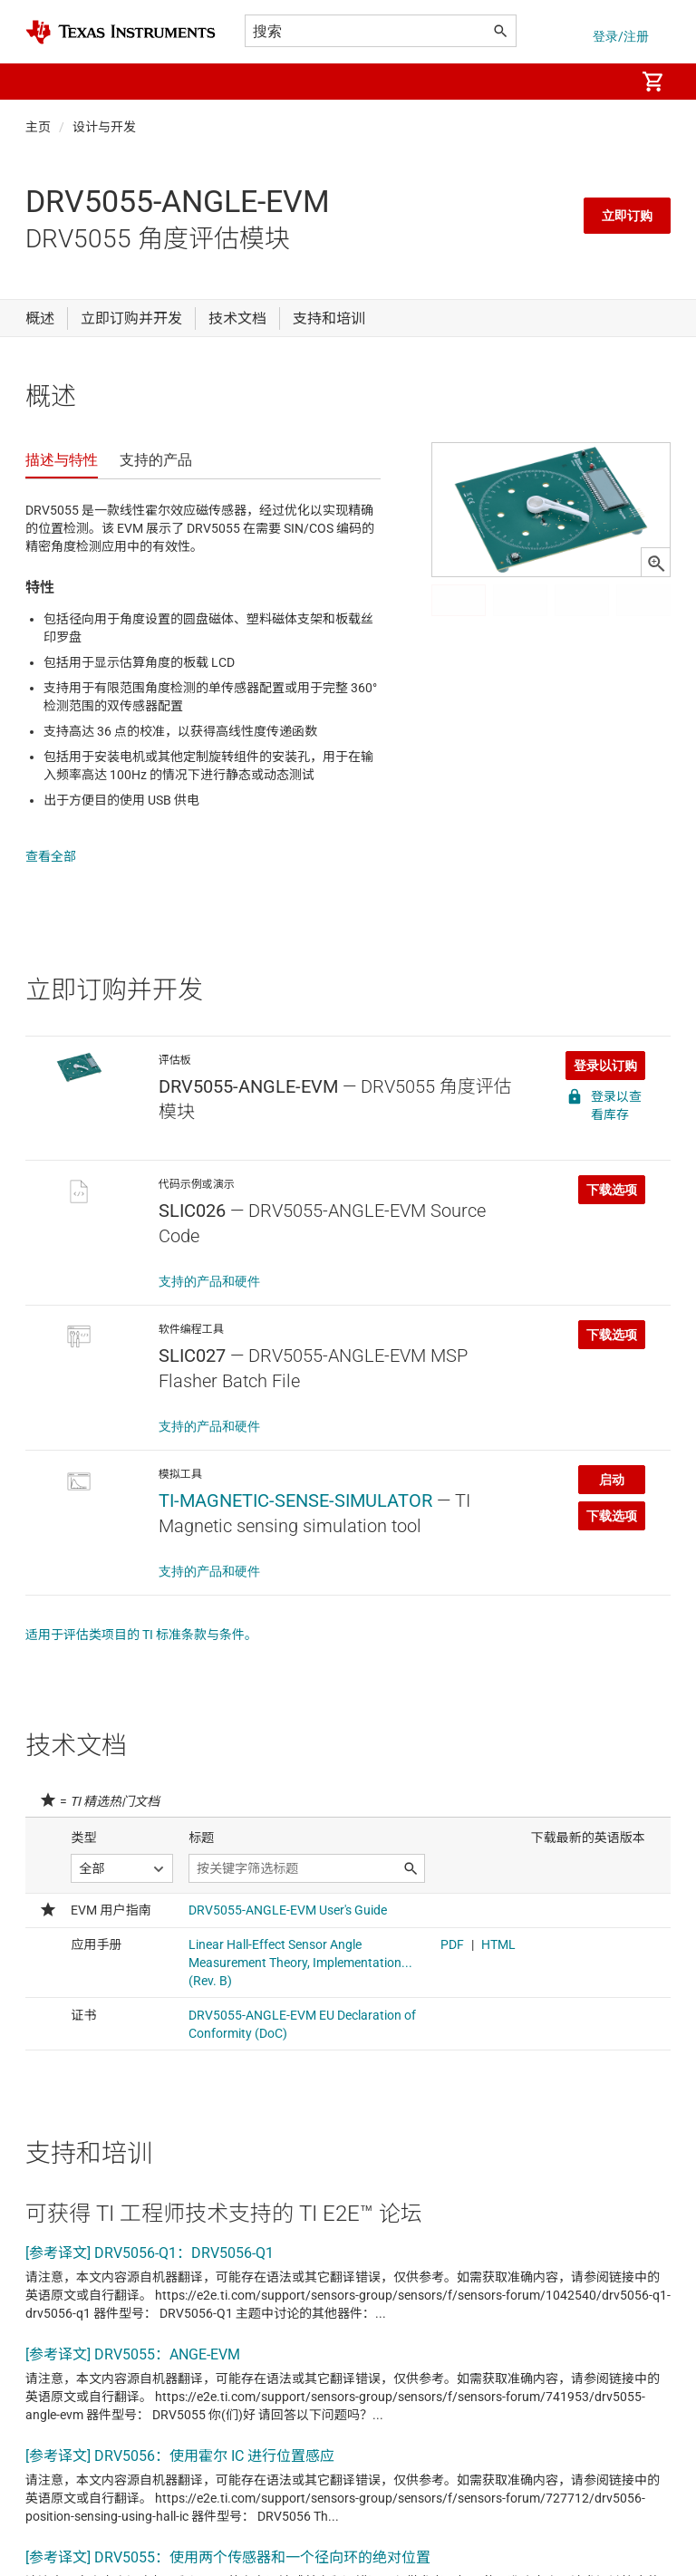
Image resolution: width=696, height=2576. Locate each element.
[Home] (120, 32)
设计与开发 (104, 127)
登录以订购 (605, 1047)
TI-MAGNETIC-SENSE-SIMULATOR (295, 1482)
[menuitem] (601, 81)
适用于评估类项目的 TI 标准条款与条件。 (141, 1616)
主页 (38, 127)
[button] (43, 81)
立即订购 (627, 215)
